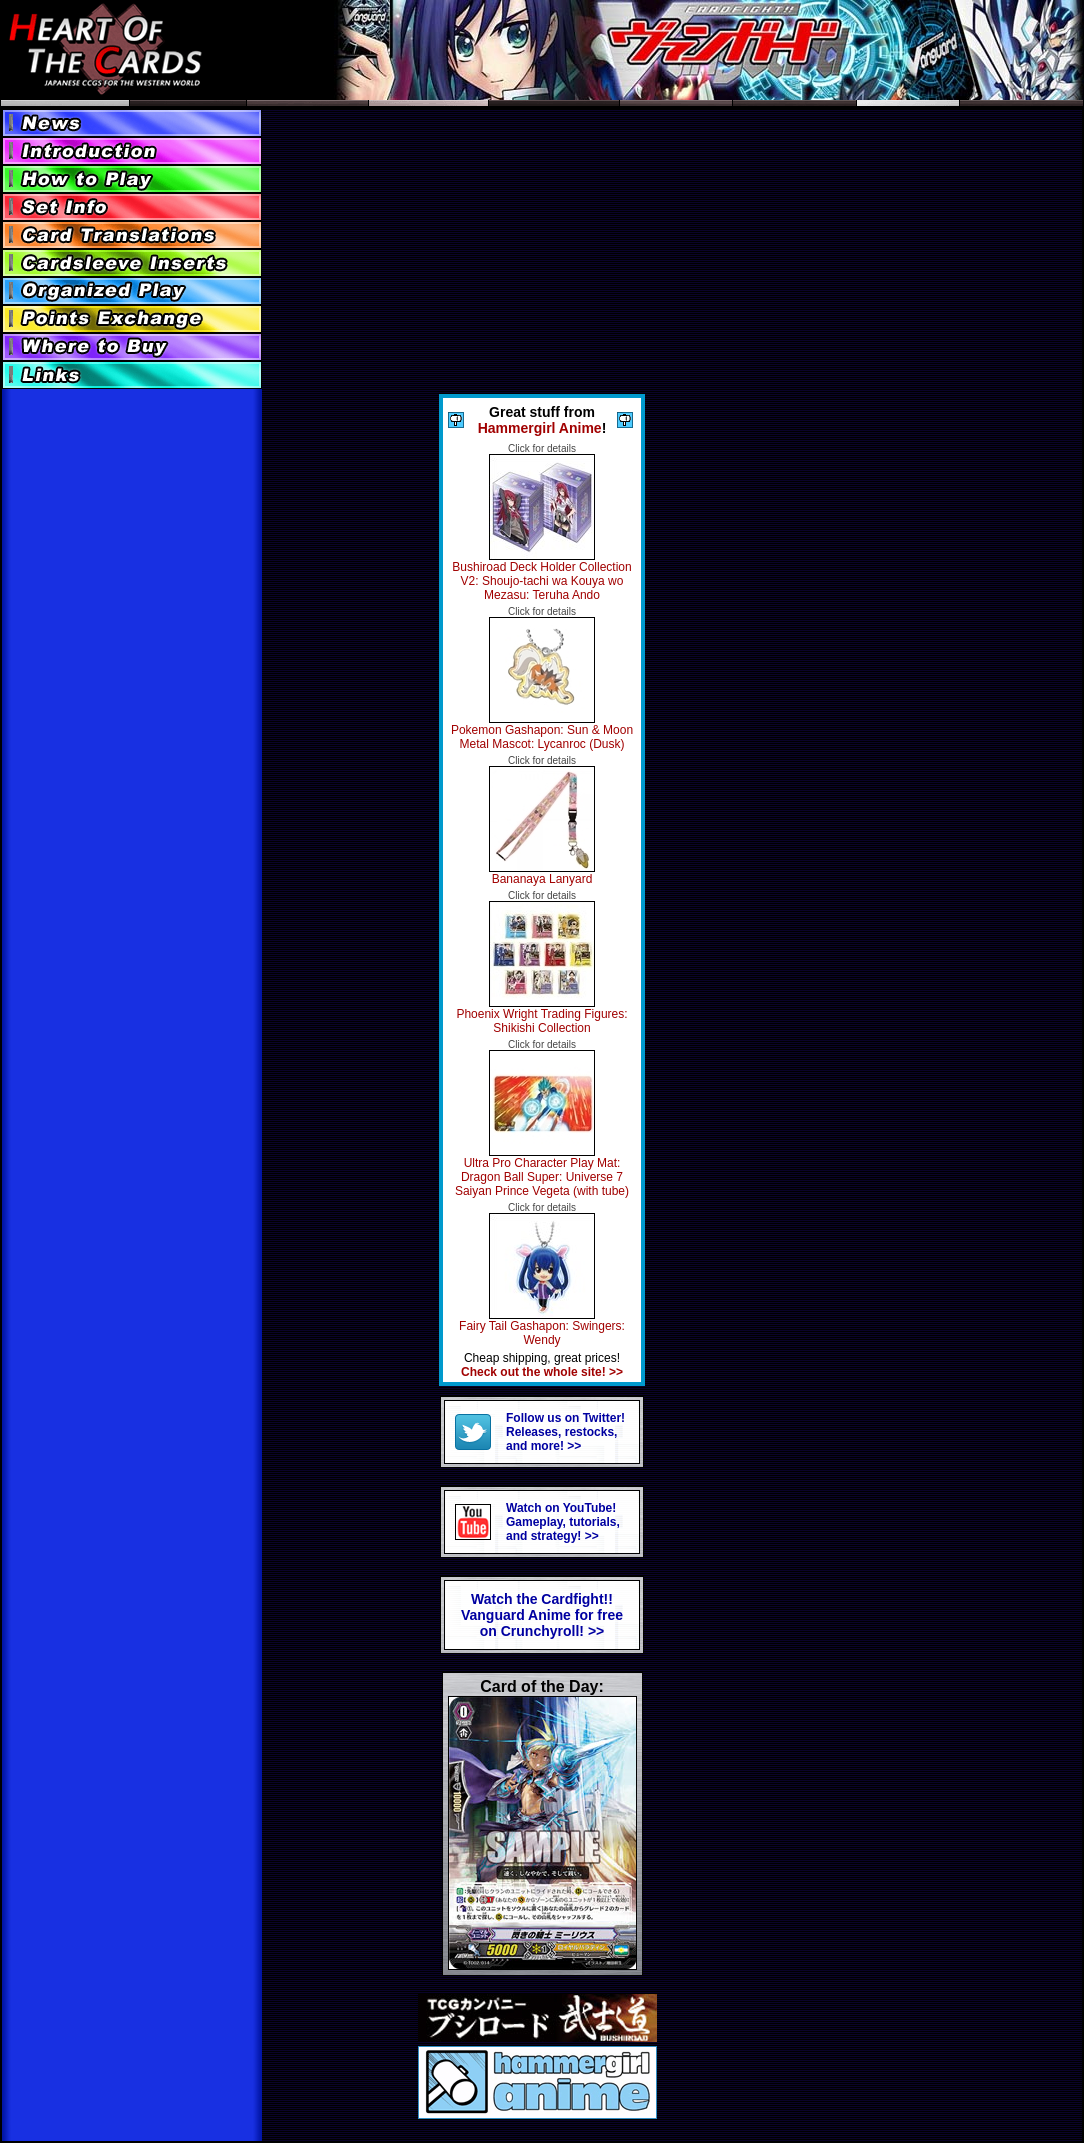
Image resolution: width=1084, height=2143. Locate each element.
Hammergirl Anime (540, 428)
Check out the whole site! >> (542, 1372)
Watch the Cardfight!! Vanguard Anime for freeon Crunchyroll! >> (542, 1615)
